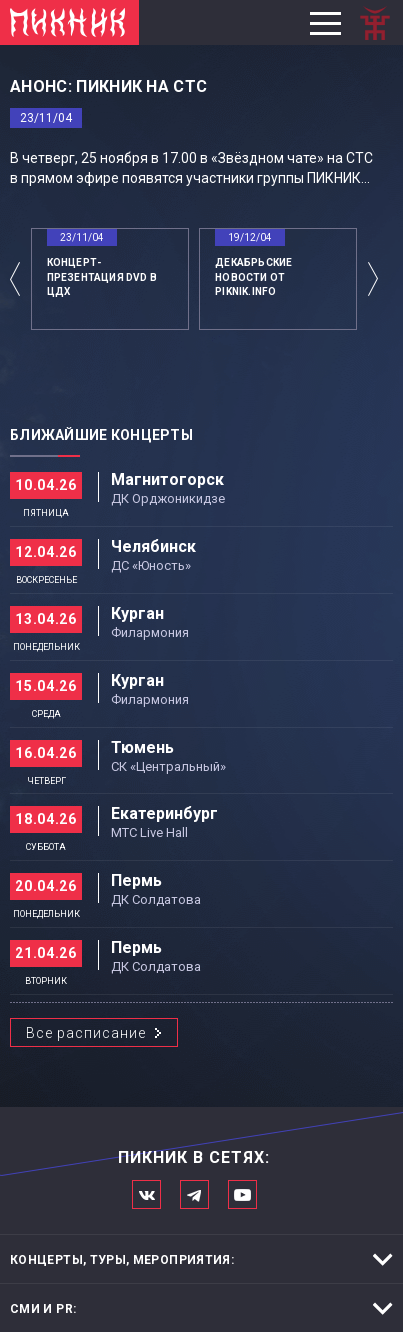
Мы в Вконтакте (146, 1194)
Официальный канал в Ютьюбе (242, 1194)
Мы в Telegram (194, 1194)
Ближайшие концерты (101, 435)
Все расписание (86, 1033)
